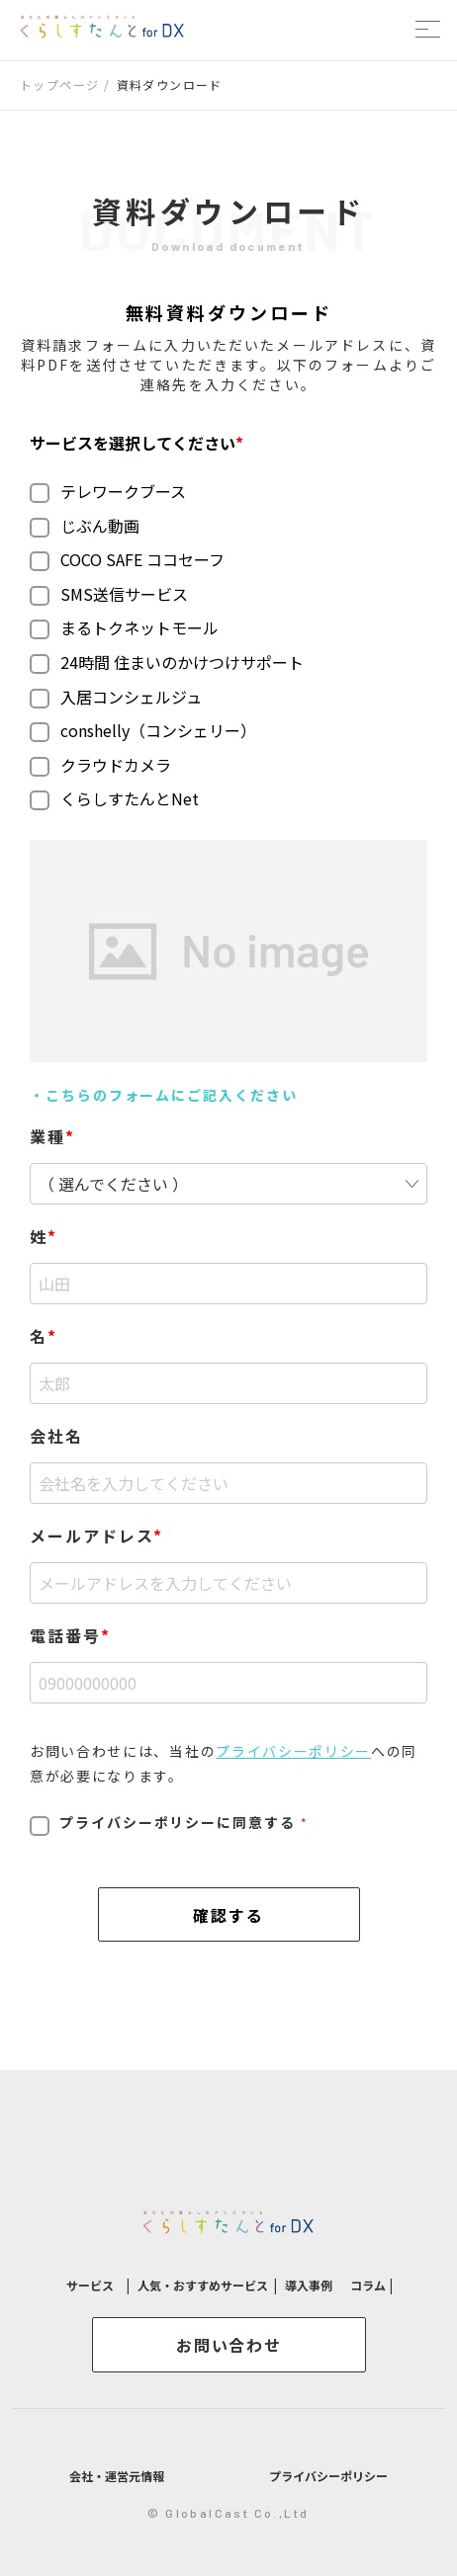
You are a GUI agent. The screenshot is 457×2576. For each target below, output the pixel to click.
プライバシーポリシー (293, 1751)
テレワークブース (108, 491)
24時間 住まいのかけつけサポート (167, 662)
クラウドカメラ (100, 765)
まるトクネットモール (124, 627)
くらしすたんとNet (114, 798)
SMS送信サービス (109, 594)
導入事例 (308, 2285)
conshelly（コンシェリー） (143, 730)
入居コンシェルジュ (116, 696)
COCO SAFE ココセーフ (127, 559)
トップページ (59, 84)
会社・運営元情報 (116, 2475)
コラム (369, 2285)
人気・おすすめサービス (202, 2285)
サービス (91, 2285)
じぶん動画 (84, 526)
